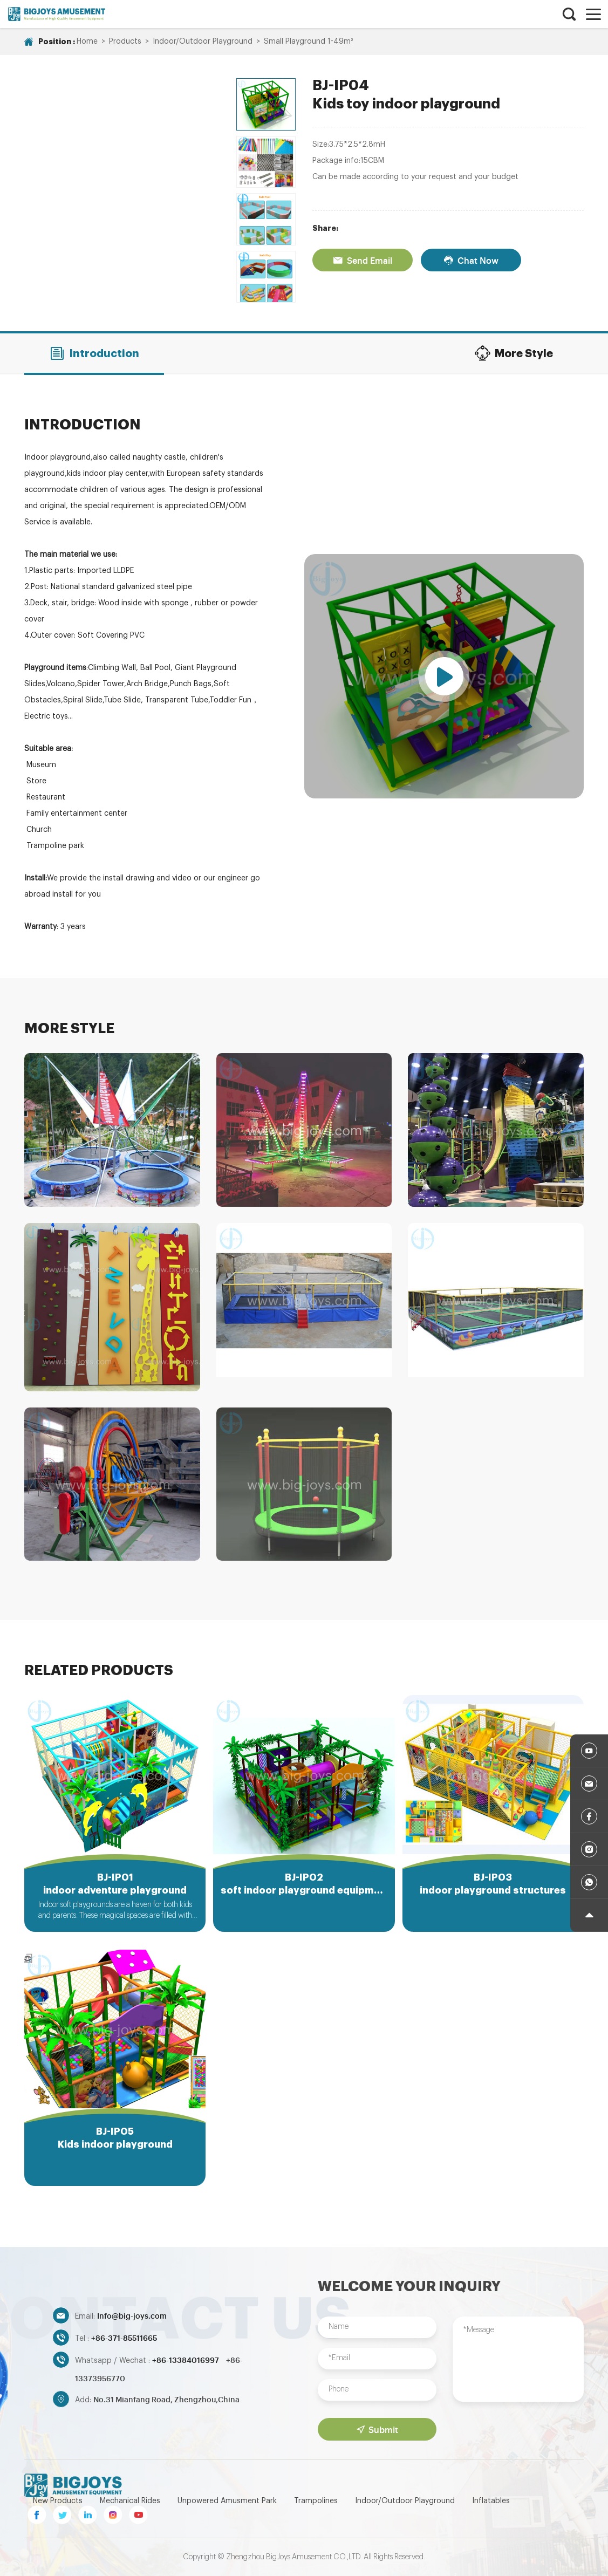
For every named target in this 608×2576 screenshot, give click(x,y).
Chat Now (470, 260)
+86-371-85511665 (124, 2337)
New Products (58, 2501)
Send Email (362, 260)
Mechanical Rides (130, 2501)
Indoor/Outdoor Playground (202, 41)
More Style (513, 353)
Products (125, 41)
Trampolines (316, 2501)
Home (87, 41)
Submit (377, 2429)
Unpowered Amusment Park (227, 2501)
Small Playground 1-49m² (308, 41)
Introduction (94, 353)
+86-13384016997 (186, 2359)
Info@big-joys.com (132, 2315)
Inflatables (491, 2501)
